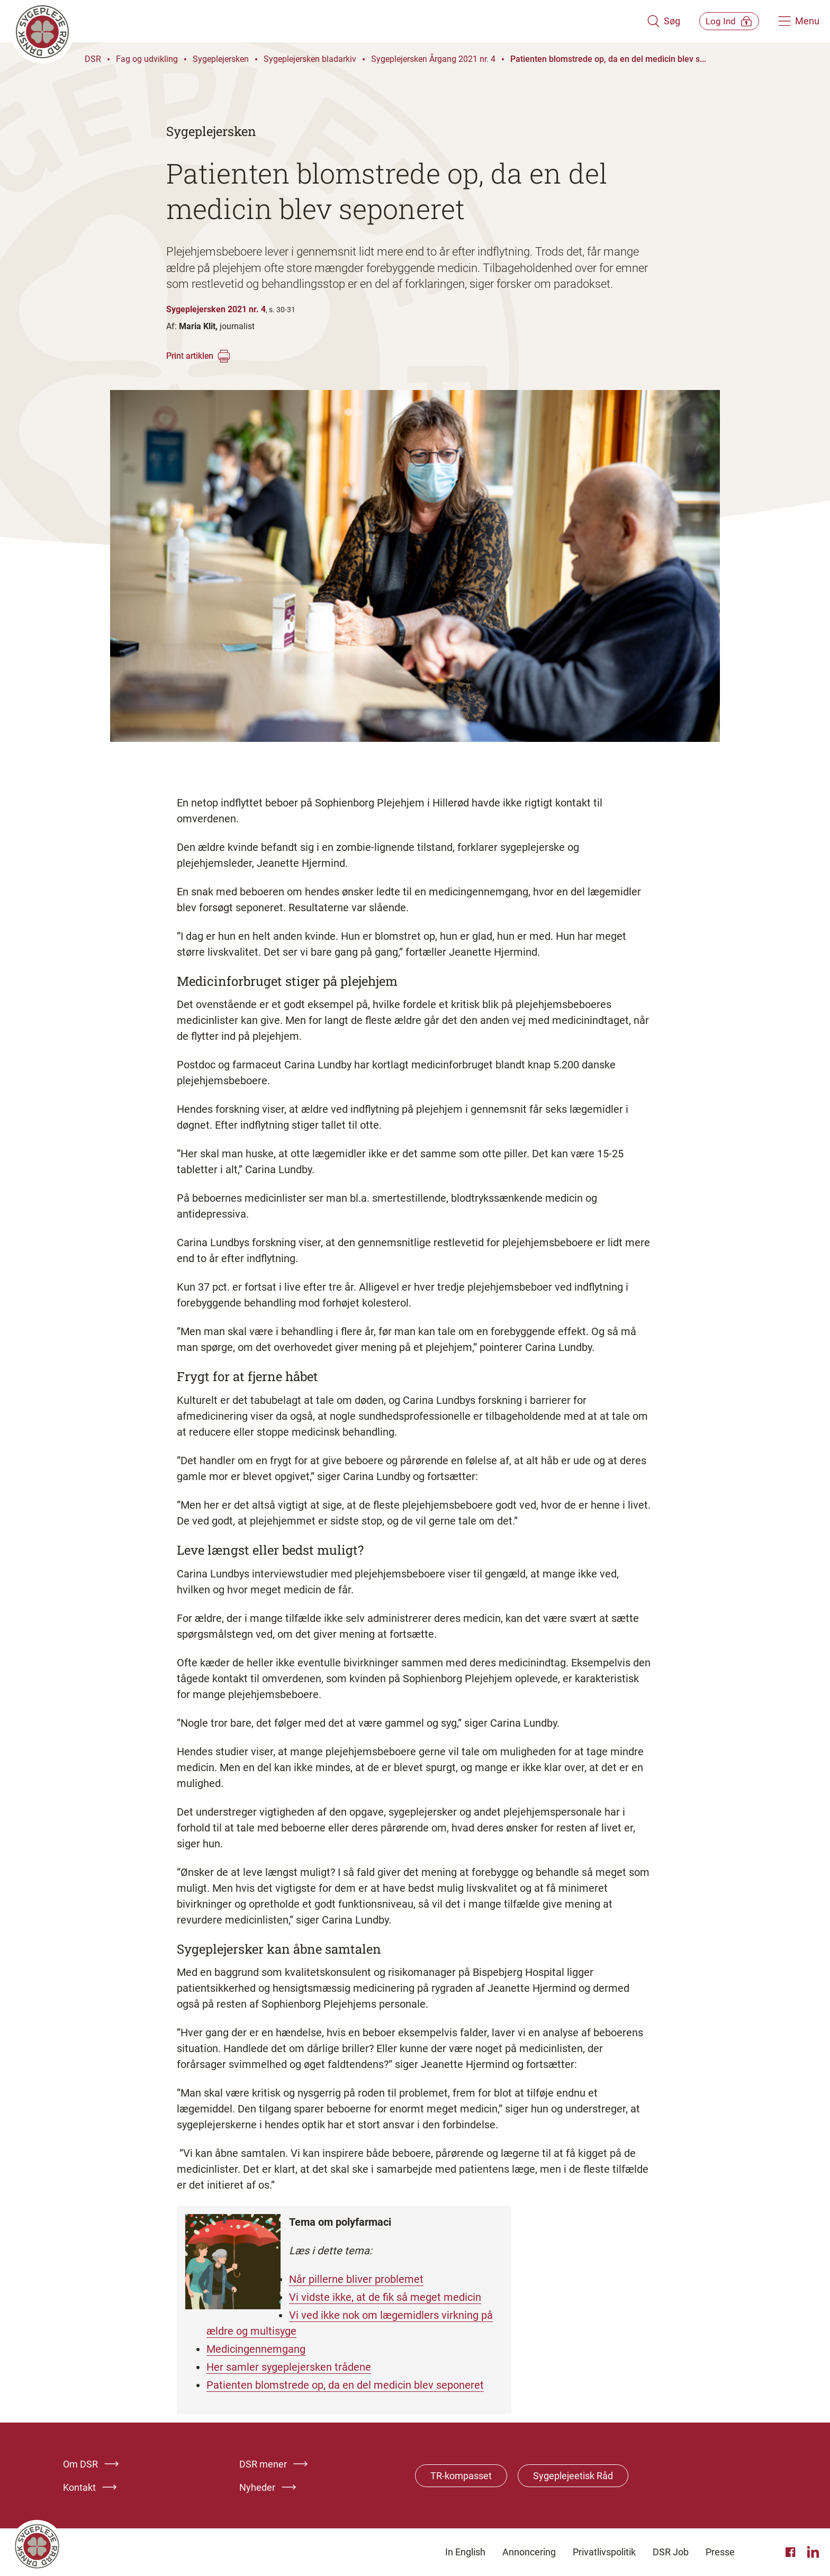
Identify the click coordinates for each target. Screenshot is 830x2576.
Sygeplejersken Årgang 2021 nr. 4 (433, 59)
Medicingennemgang (255, 2349)
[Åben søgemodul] (648, 21)
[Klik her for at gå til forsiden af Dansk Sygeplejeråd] (321, 21)
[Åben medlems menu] (721, 21)
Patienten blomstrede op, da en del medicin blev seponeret (345, 2385)
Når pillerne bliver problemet (356, 2279)
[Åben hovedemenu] (798, 21)
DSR (93, 59)
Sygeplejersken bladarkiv (310, 59)
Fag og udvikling (147, 59)
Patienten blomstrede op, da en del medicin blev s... (608, 59)
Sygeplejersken (221, 59)
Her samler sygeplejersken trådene (288, 2367)
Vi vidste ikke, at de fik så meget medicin (385, 2297)
